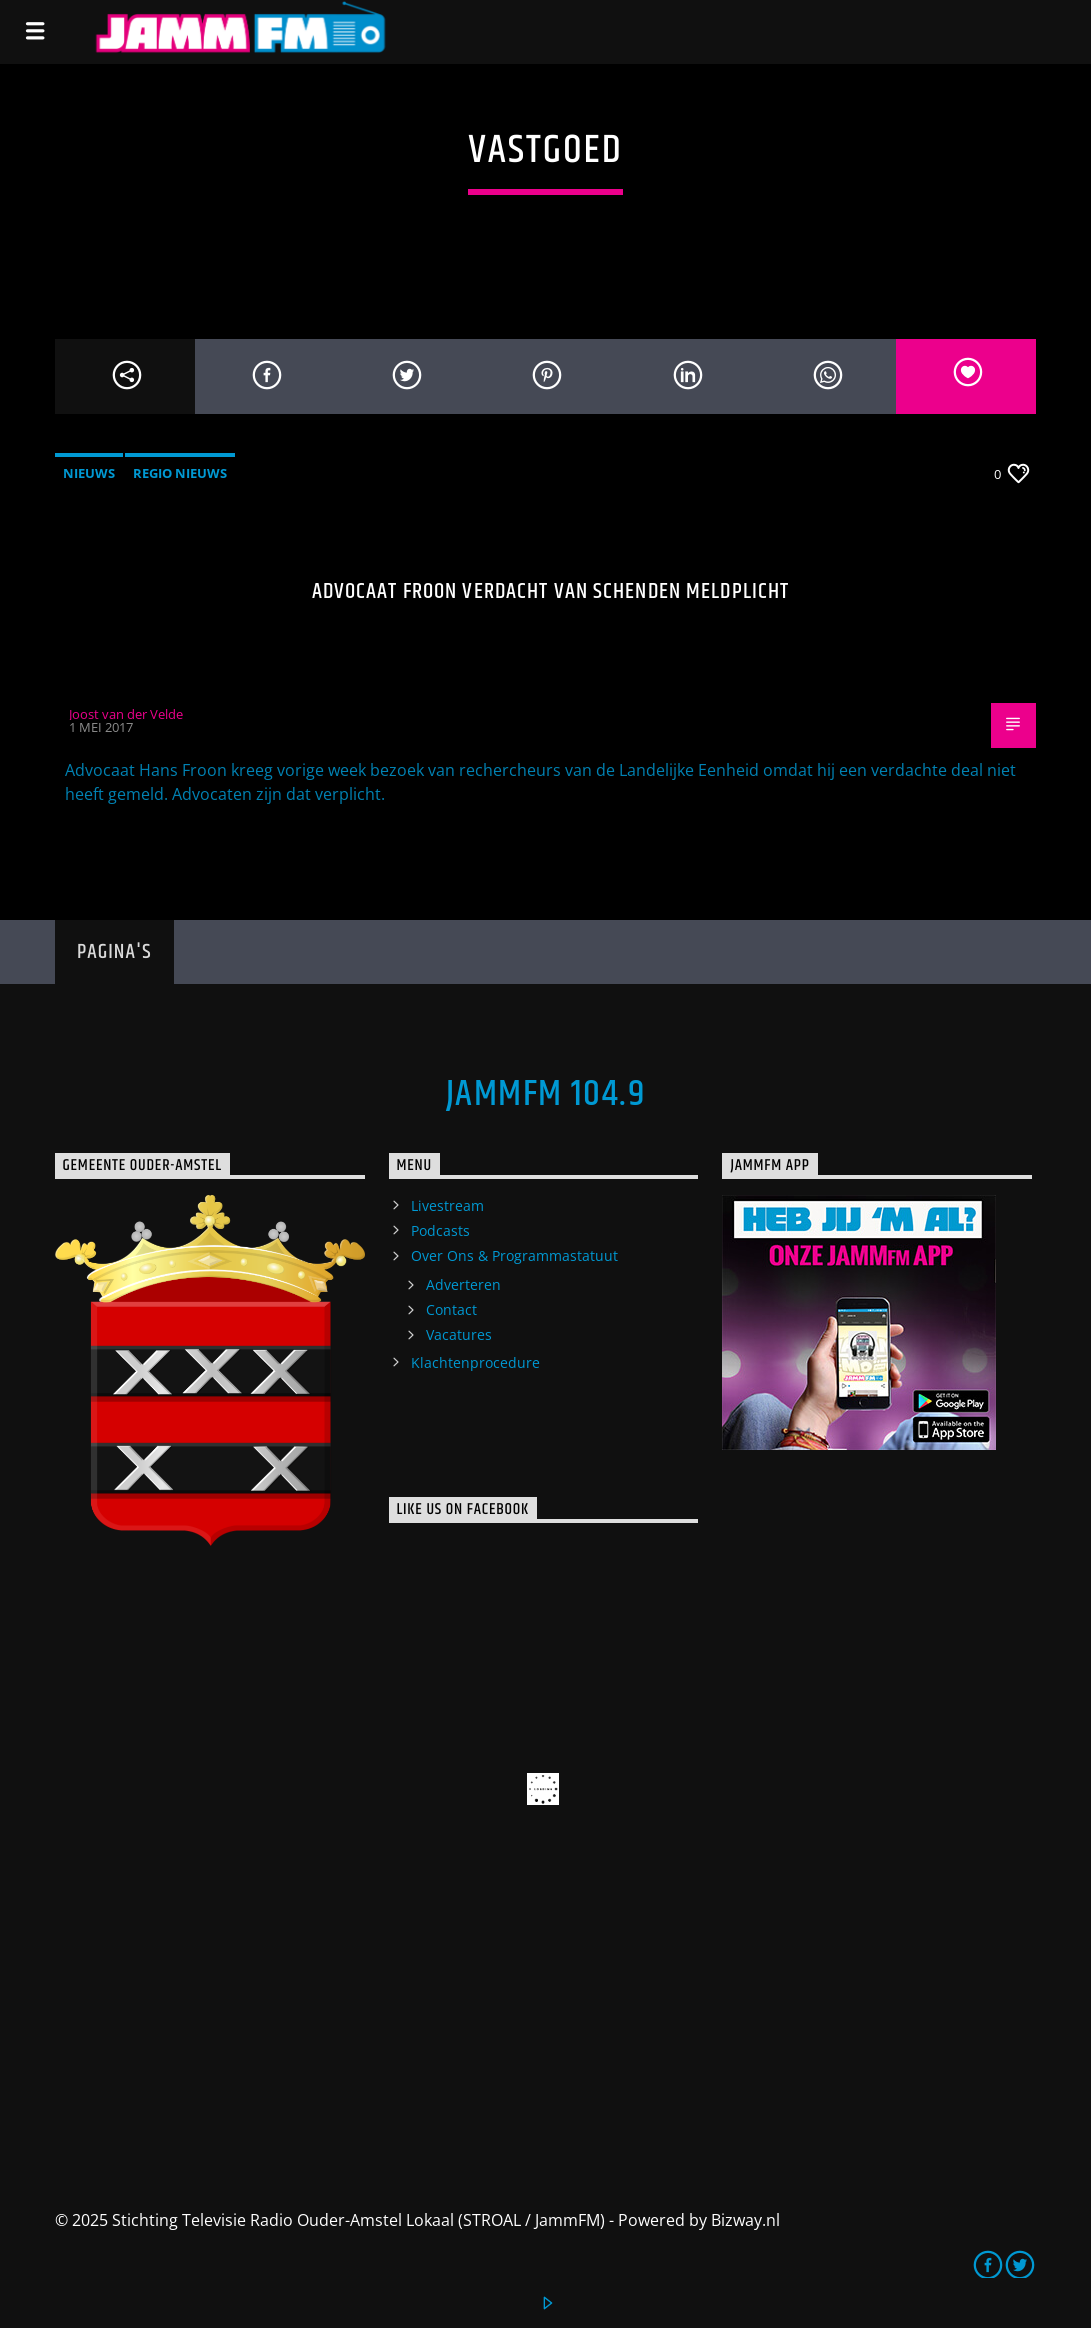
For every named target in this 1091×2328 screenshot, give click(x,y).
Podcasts (440, 1230)
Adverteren (463, 1284)
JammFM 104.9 (545, 1095)
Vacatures (459, 1334)
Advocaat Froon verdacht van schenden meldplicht (551, 591)
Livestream (447, 1205)
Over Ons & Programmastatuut (514, 1255)
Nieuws (89, 473)
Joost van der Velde (126, 714)
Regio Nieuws (180, 473)
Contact (451, 1309)
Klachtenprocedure (475, 1362)
